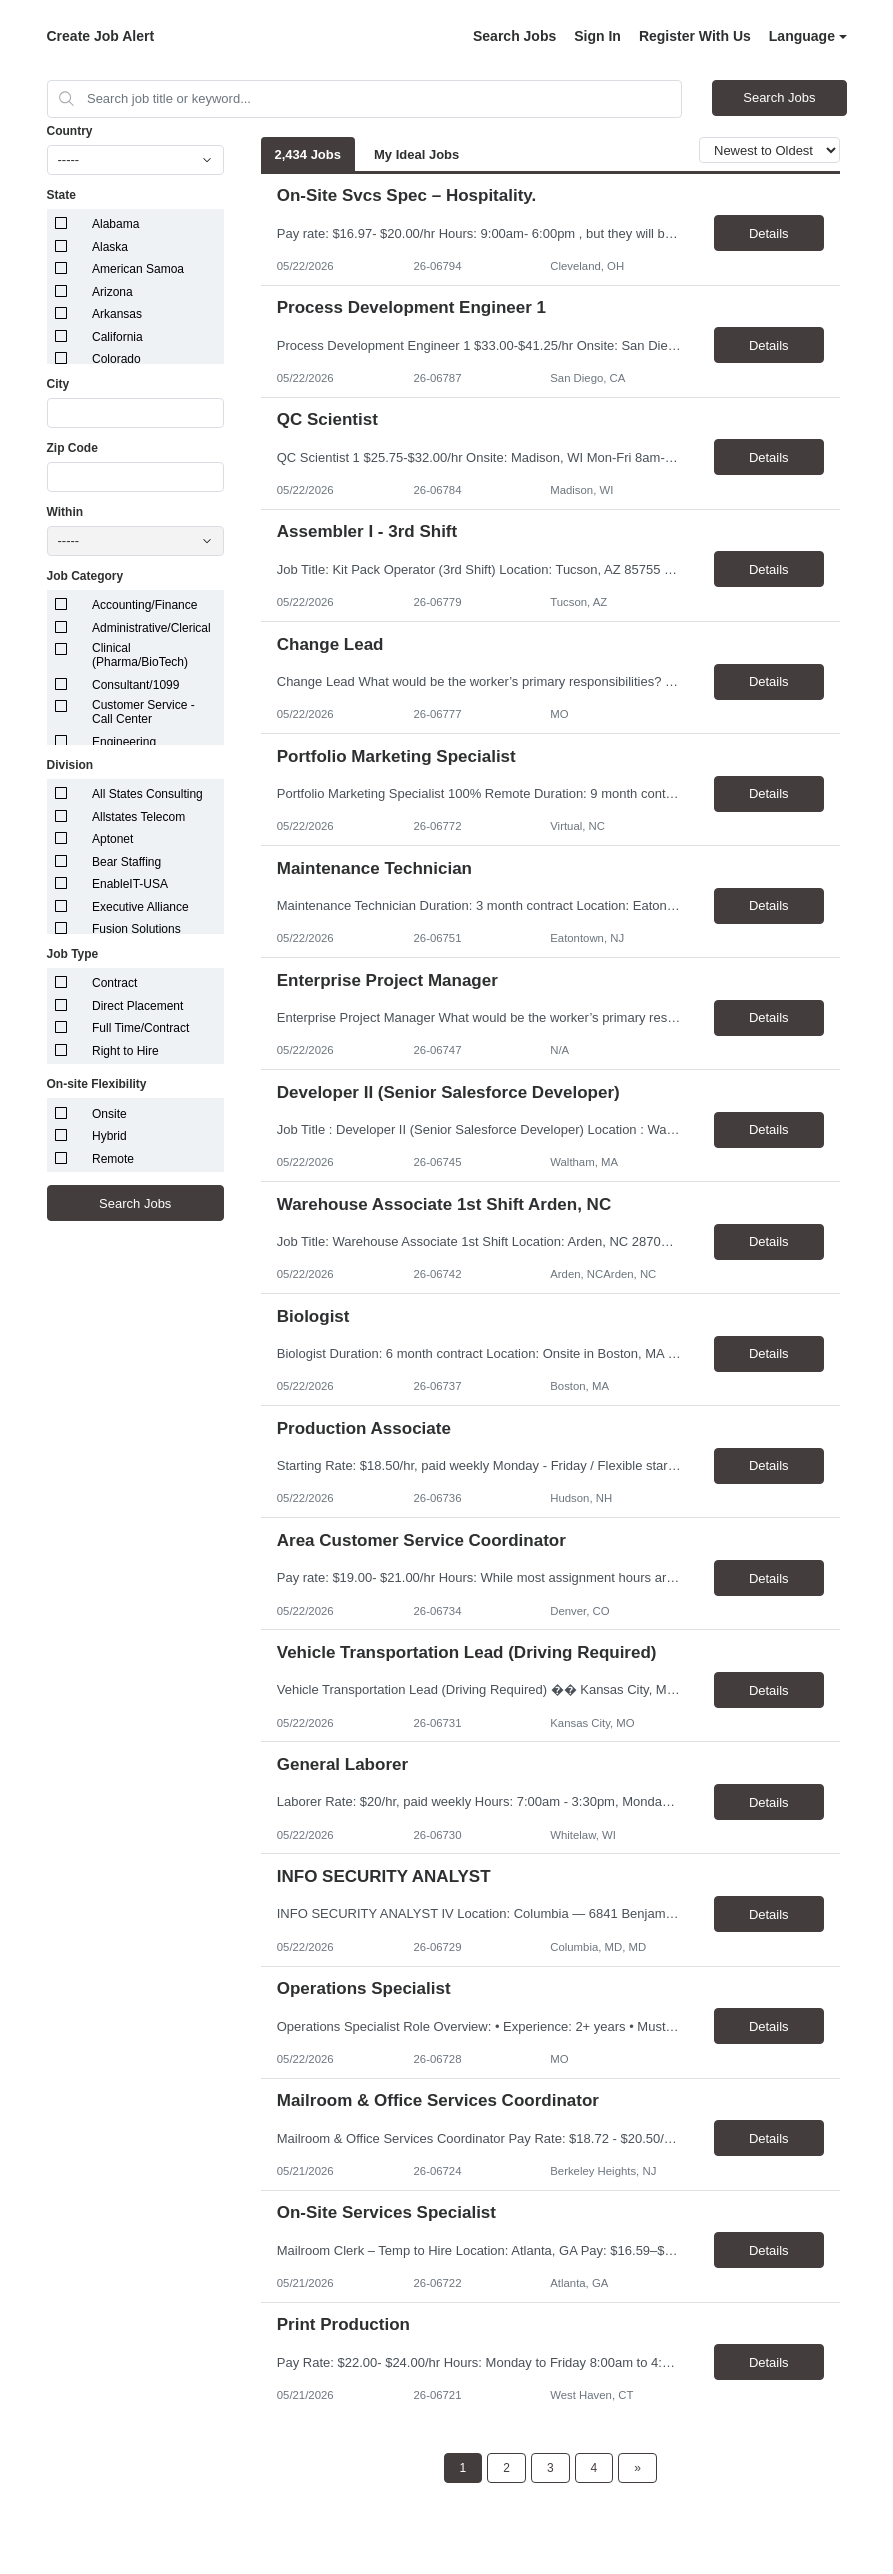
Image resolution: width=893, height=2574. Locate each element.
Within (65, 512)
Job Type (73, 954)
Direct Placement (137, 1006)
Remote (113, 1159)
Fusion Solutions (136, 929)
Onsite (109, 1114)
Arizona (112, 292)
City (58, 384)
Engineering (124, 742)
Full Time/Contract (140, 1028)
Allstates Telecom (138, 817)
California (117, 337)
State (61, 195)
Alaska (110, 247)
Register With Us (695, 36)
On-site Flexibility (97, 1084)
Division (70, 765)
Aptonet (112, 839)
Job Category (85, 576)
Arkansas (117, 314)
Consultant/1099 (135, 685)
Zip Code (72, 448)
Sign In (597, 36)
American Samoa (138, 269)
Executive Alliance (140, 907)
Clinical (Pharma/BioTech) (140, 655)
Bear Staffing (126, 862)
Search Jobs (514, 36)
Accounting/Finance (144, 605)
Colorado (116, 359)
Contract (114, 983)
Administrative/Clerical (151, 628)
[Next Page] (637, 2468)
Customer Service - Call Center (143, 712)
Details (769, 233)
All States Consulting (147, 794)
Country (70, 131)
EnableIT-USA (130, 884)
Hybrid (109, 1136)
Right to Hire (125, 1051)
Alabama (115, 224)
